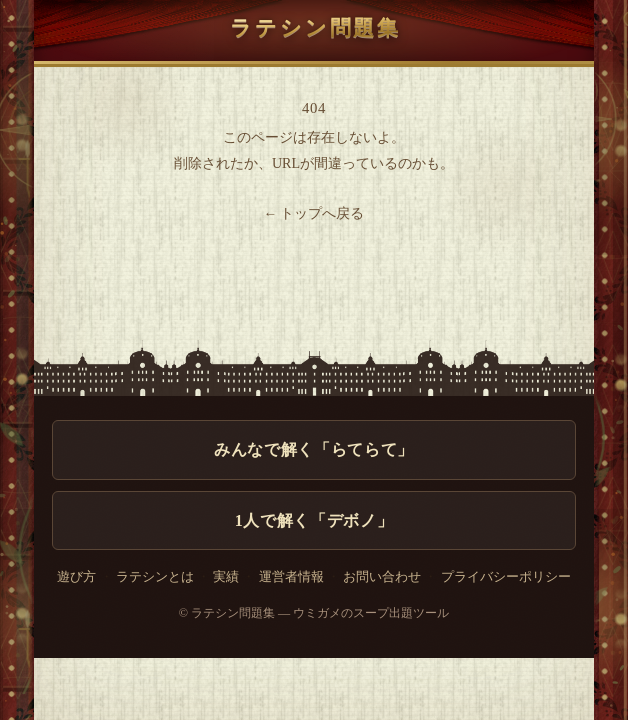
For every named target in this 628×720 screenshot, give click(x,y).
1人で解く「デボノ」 (314, 520)
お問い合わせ (382, 577)
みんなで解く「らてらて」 (314, 449)
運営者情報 (291, 577)
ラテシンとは (155, 577)
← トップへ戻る (314, 213)
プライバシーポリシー (506, 577)
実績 (226, 577)
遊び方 (76, 577)
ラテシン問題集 (314, 28)
